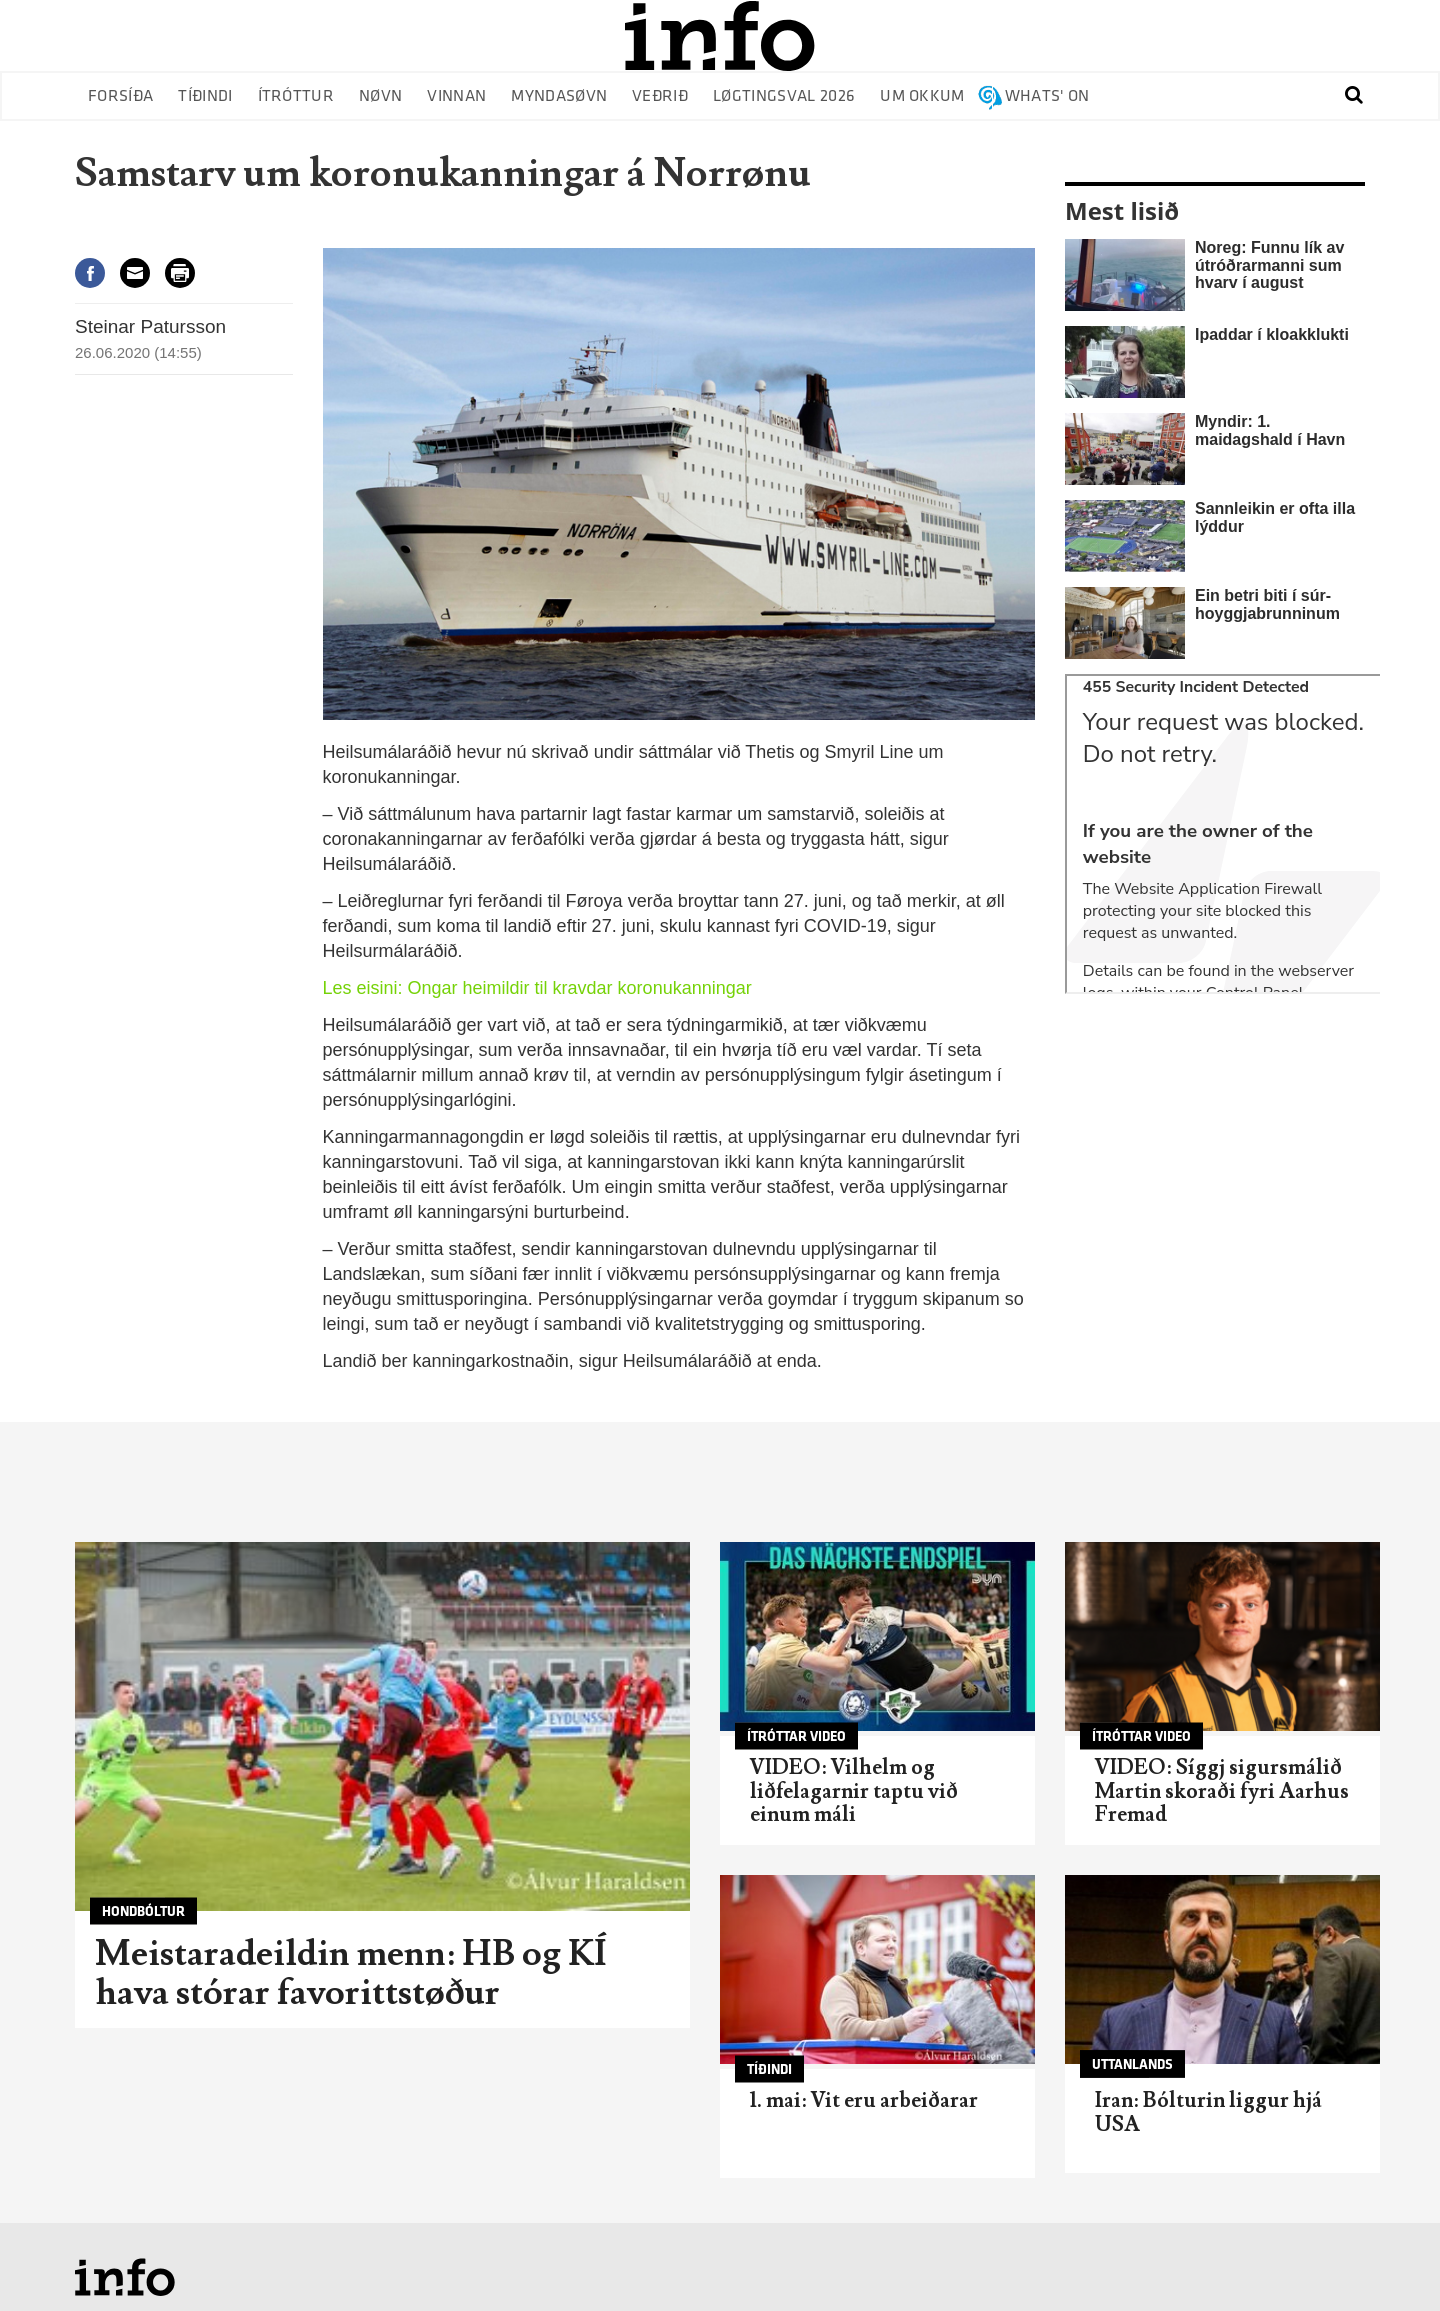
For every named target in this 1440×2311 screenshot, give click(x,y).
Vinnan (456, 96)
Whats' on (1047, 96)
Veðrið (660, 96)
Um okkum (922, 96)
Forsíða (120, 96)
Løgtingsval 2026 (784, 96)
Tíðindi (205, 96)
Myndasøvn (559, 96)
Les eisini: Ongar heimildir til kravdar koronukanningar (537, 988)
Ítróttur (296, 96)
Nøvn (380, 96)
